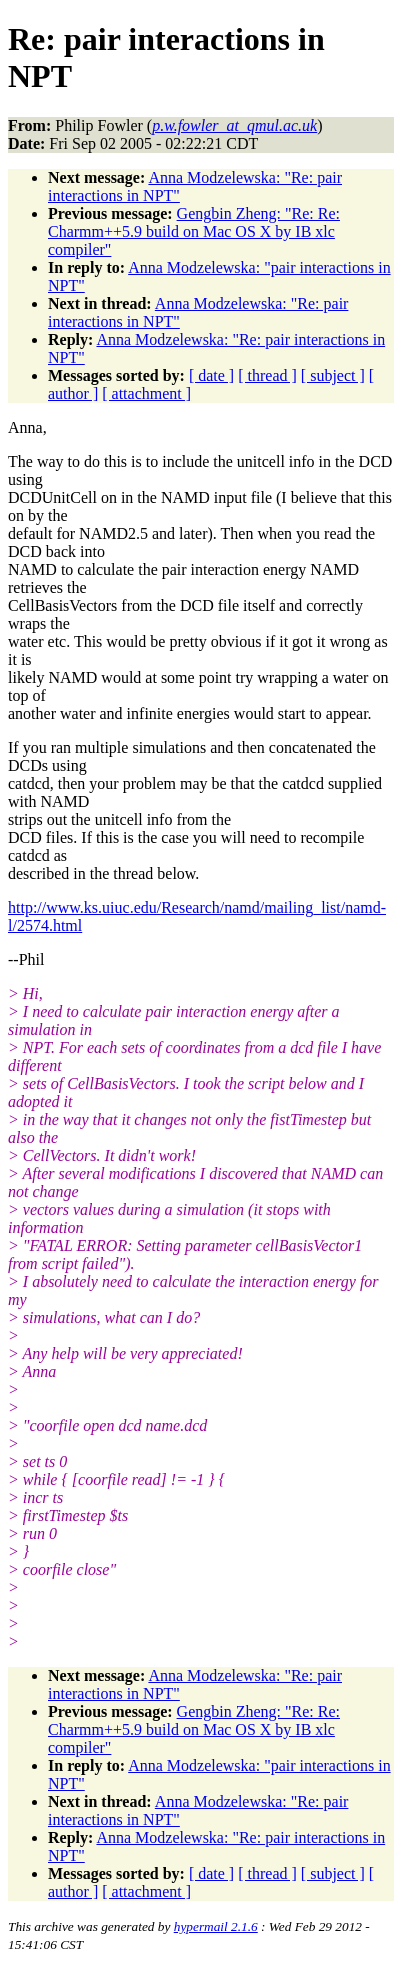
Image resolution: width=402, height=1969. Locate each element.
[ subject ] (333, 375)
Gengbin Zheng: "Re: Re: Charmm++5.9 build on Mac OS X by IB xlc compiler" (194, 231)
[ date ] (211, 375)
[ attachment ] (146, 393)
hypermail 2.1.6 (216, 1926)
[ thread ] (267, 375)
